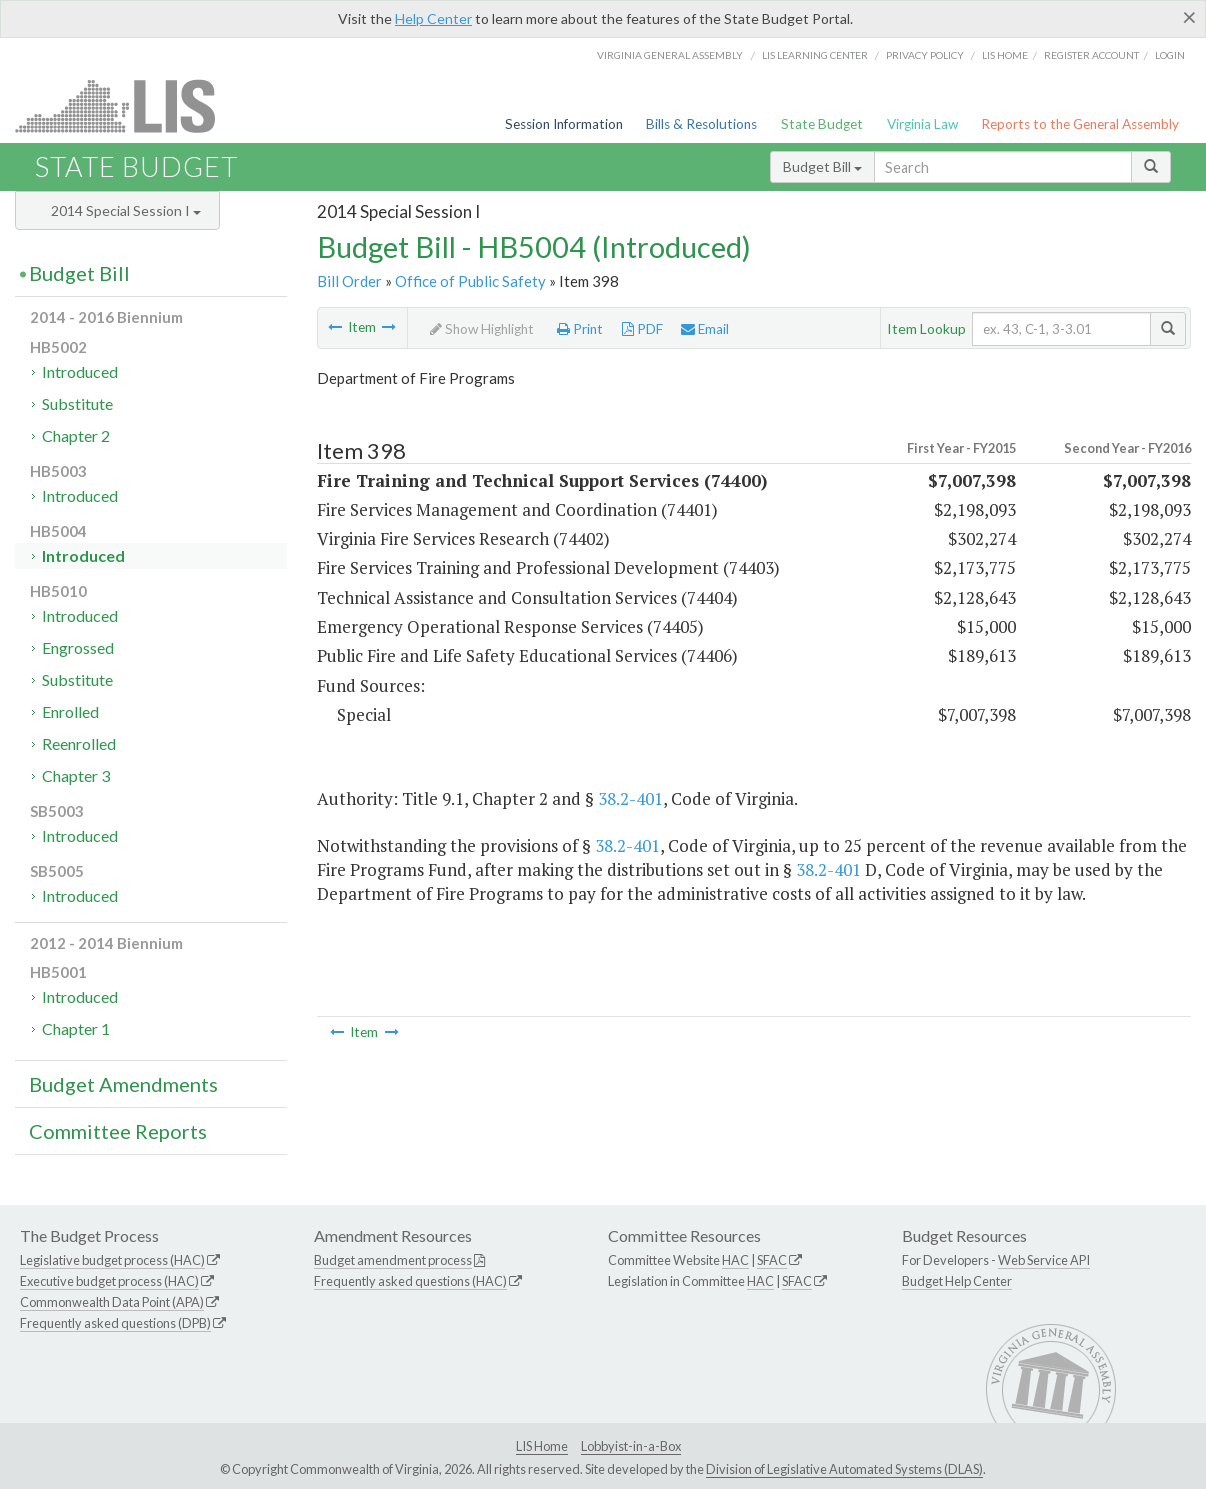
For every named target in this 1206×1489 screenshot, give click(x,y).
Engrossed (78, 647)
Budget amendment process (393, 1260)
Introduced (80, 371)
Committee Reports (118, 1131)
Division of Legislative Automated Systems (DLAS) (844, 1469)
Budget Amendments (123, 1084)
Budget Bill (822, 166)
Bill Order (349, 281)
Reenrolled (79, 743)
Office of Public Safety (470, 281)
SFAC (772, 1260)
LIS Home (542, 1446)
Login (1170, 55)
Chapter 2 (76, 435)
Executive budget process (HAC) (109, 1281)
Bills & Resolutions (701, 124)
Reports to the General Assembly (1080, 124)
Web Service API (1044, 1260)
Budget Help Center (957, 1281)
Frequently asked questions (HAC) (410, 1281)
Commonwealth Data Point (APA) (112, 1302)
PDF (642, 329)
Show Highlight (482, 329)
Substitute (77, 403)
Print (580, 329)
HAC (735, 1260)
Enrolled (70, 711)
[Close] (1189, 17)
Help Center (433, 18)
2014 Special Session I (126, 210)
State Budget (822, 124)
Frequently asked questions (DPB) (115, 1323)
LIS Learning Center (815, 55)
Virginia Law (922, 124)
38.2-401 (630, 798)
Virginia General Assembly (670, 55)
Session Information (564, 124)
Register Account (1091, 55)
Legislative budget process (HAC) (112, 1260)
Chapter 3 (76, 775)
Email (705, 329)
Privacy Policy (925, 55)
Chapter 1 (76, 1028)
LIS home (1005, 55)
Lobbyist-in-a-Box (631, 1446)
